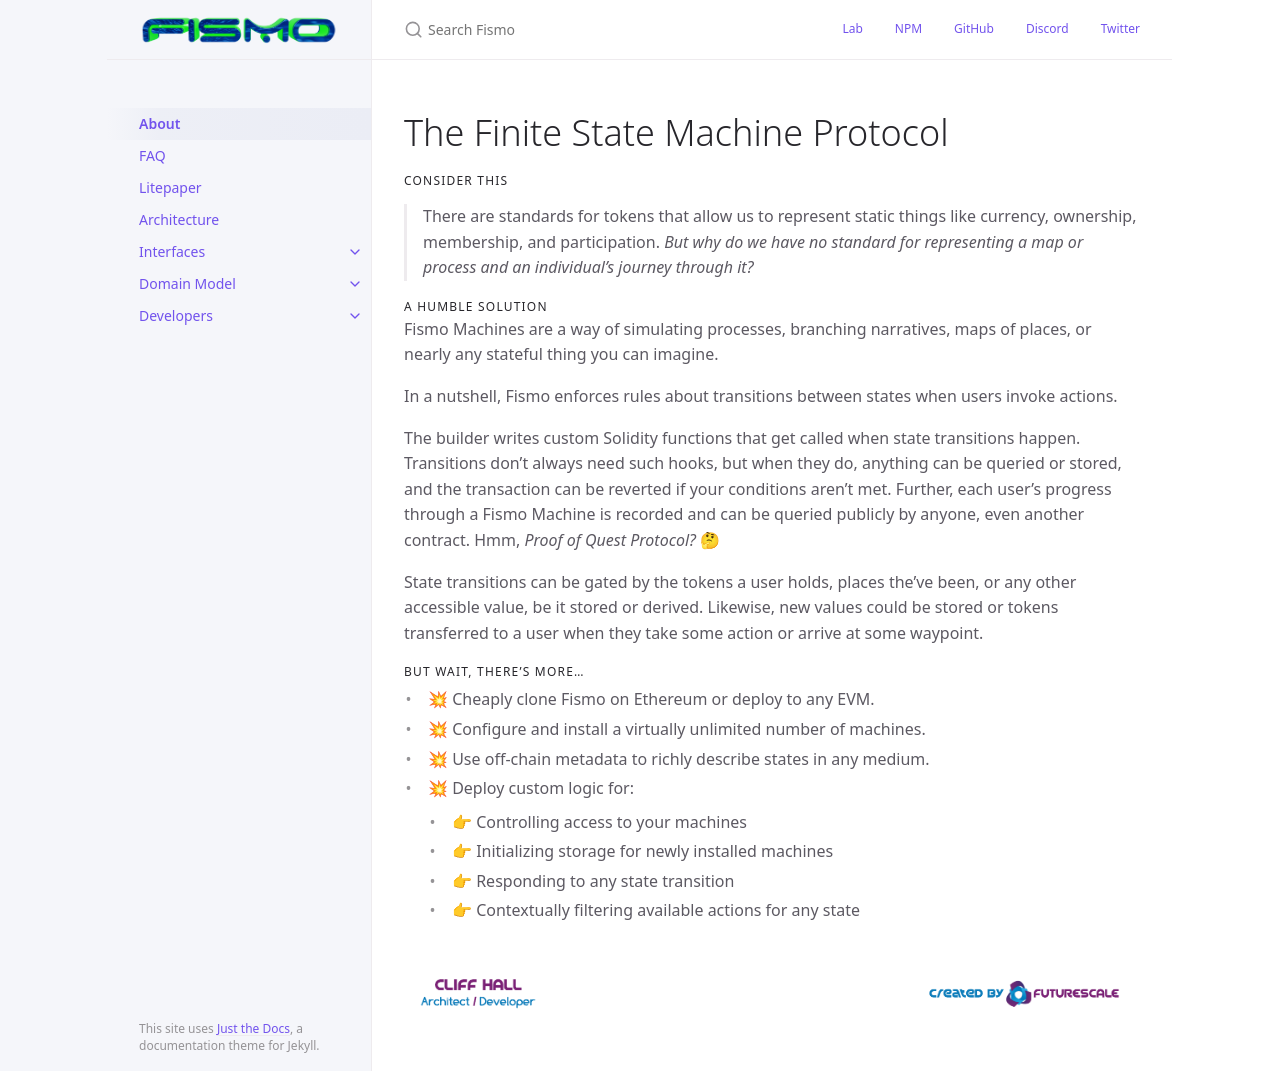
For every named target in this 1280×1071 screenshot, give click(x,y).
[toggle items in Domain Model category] (355, 284)
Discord (1047, 28)
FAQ (152, 155)
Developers (176, 315)
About (159, 123)
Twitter (1120, 28)
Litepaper (170, 187)
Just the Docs (253, 1028)
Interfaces (172, 251)
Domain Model (187, 283)
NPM (908, 28)
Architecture (179, 219)
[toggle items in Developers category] (355, 316)
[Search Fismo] (599, 29)
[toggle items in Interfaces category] (355, 252)
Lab (852, 28)
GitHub (974, 28)
